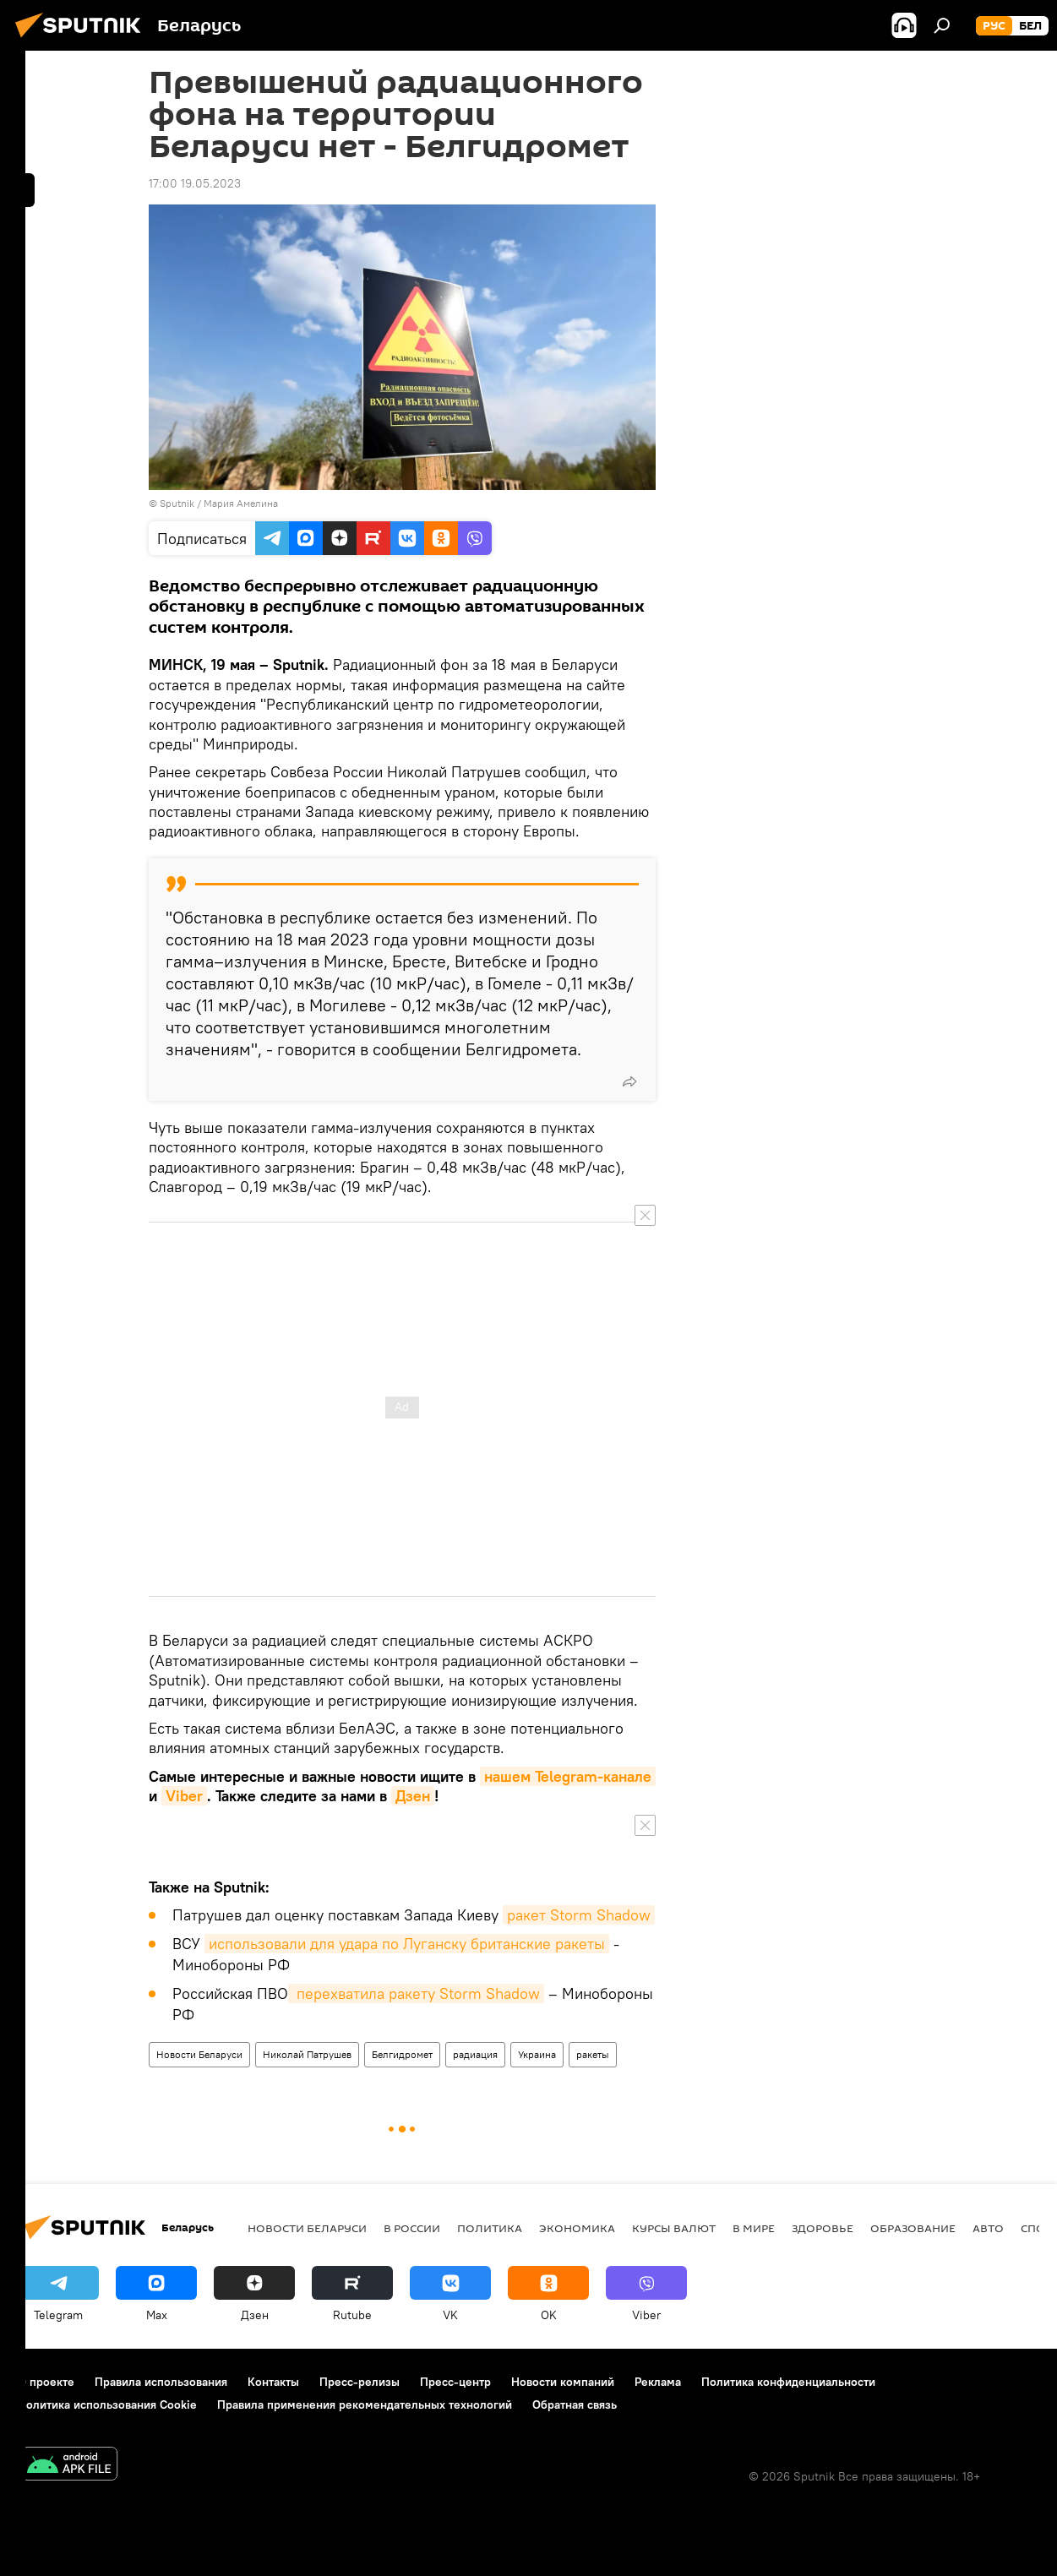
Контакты (273, 2381)
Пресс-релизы (359, 2381)
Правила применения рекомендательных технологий (364, 2404)
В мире (754, 2228)
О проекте (46, 2381)
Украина (537, 2054)
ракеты (592, 2054)
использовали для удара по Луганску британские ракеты (407, 1943)
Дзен (412, 1795)
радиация (475, 2054)
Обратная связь (574, 2404)
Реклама (658, 2381)
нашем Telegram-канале (567, 1776)
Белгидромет (402, 2054)
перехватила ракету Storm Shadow (416, 1993)
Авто (988, 2228)
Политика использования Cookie (107, 2404)
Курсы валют (674, 2228)
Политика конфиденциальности (788, 2381)
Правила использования (161, 2381)
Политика (489, 2228)
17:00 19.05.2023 (195, 183)
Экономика (577, 2228)
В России (412, 2228)
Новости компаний (562, 2381)
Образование (913, 2228)
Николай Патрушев (307, 2054)
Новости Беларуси (199, 2054)
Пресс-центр (455, 2381)
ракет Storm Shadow (579, 1915)
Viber (184, 1795)
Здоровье (822, 2228)
